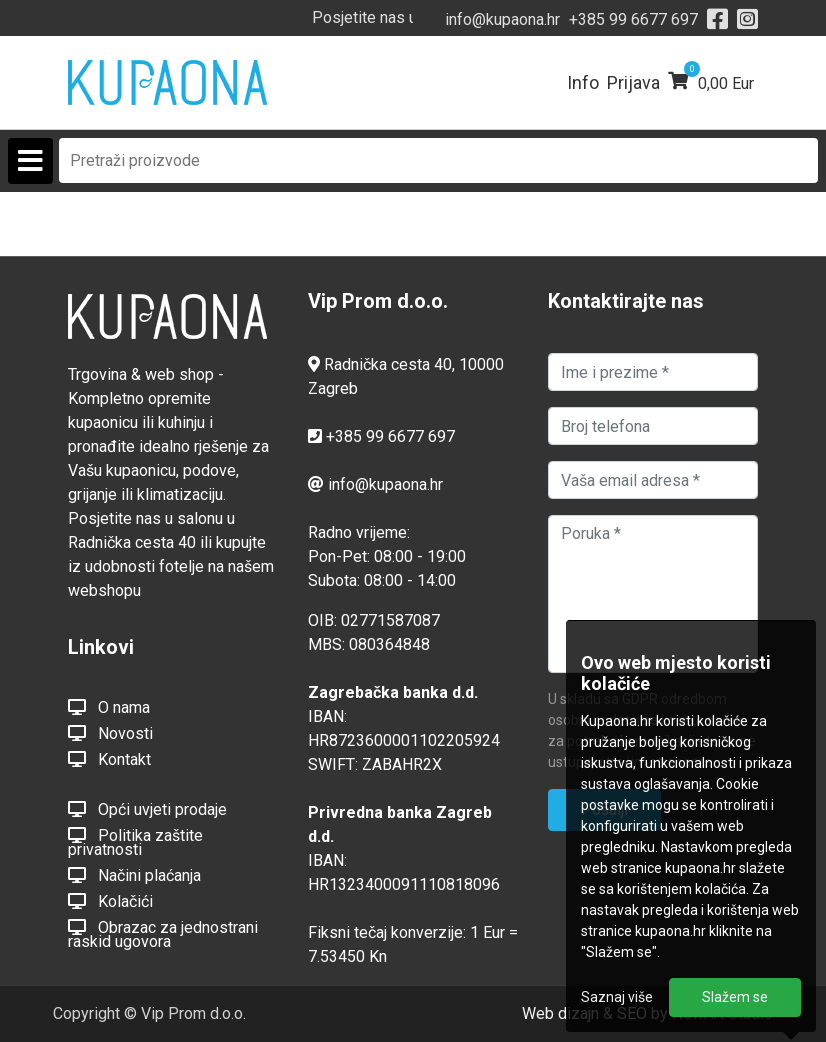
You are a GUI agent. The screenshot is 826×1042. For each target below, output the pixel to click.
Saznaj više (617, 997)
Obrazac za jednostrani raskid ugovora (163, 934)
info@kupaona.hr (502, 19)
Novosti (110, 733)
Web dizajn (560, 1013)
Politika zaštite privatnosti (135, 842)
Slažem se (735, 997)
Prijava (633, 82)
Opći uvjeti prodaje (147, 809)
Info (583, 82)
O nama (109, 707)
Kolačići (110, 901)
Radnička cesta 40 (388, 364)
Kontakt (109, 759)
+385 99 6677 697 (633, 19)
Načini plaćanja (134, 875)
